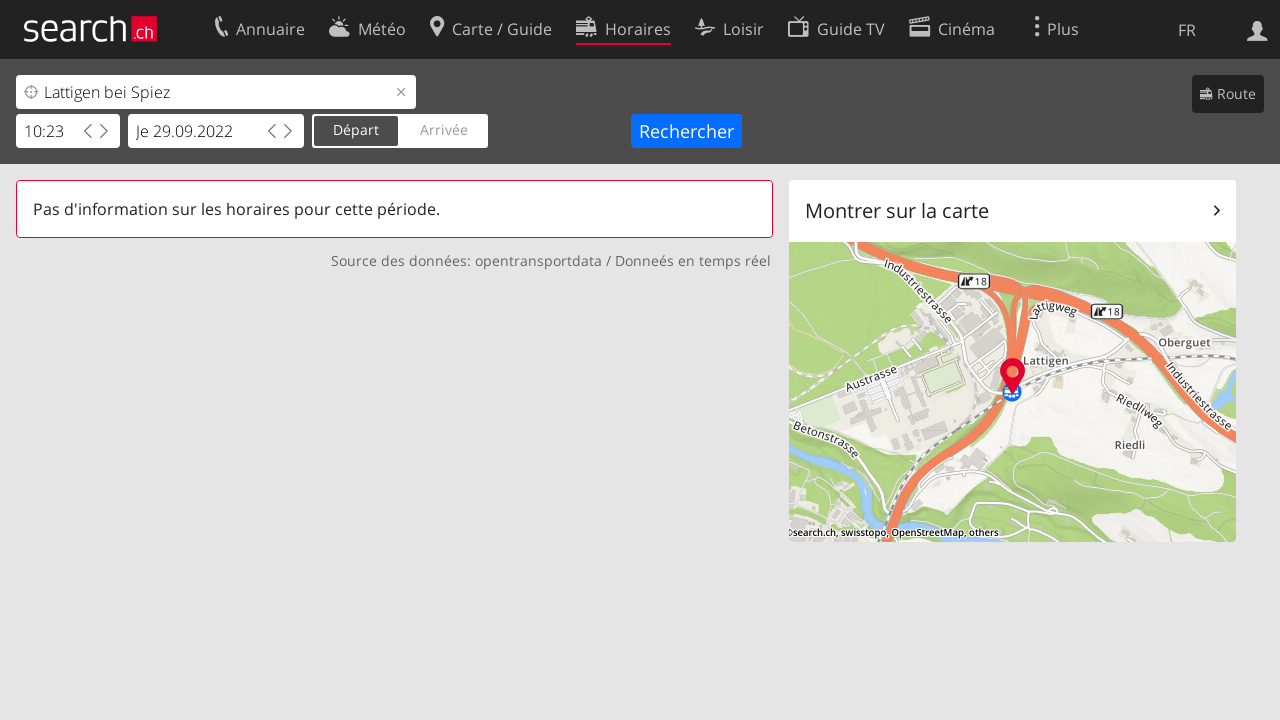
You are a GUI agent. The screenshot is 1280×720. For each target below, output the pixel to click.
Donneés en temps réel (693, 260)
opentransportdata (538, 260)
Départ (356, 129)
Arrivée (444, 129)
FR (1187, 30)
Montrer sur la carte (897, 210)
